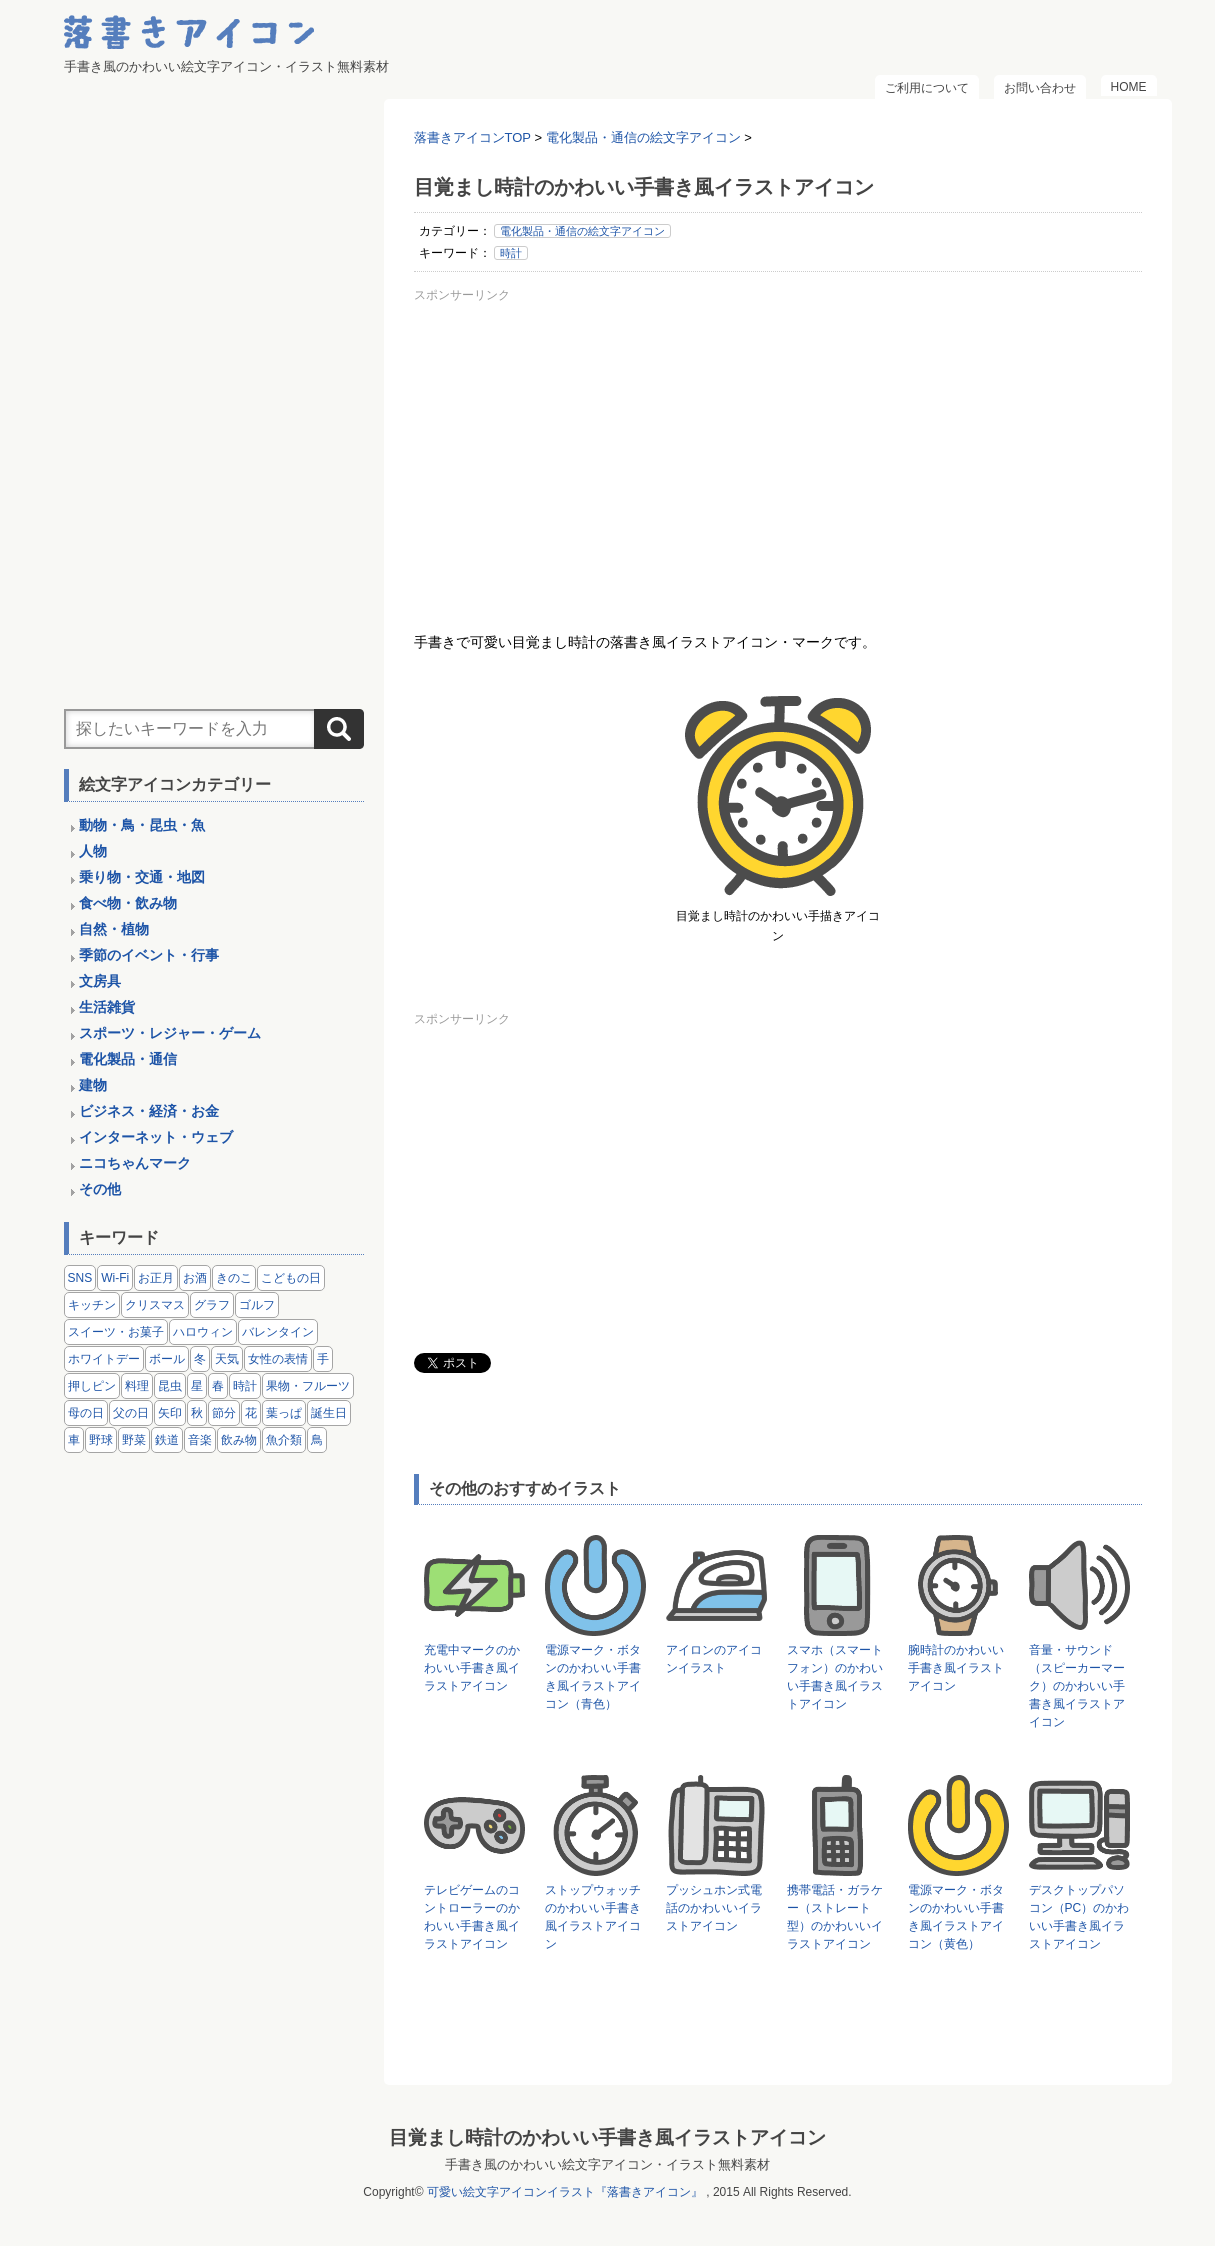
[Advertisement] (778, 449)
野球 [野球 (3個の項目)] (101, 1440)
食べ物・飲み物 (128, 903)
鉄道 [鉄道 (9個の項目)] (167, 1440)
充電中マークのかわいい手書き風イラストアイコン (472, 1668)
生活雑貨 (107, 1007)
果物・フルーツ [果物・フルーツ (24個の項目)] (308, 1386)
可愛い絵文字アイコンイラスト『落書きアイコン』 (565, 2192)
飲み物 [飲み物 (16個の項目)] (239, 1440)
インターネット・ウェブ (156, 1137)
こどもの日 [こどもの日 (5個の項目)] (291, 1278)
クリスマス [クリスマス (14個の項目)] (155, 1305)
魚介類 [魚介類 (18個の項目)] (284, 1440)
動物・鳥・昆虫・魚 (142, 825)
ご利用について (927, 88)
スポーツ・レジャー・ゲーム (170, 1033)
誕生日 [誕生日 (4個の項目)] (329, 1413)
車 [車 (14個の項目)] (74, 1440)
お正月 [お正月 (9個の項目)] (156, 1278)
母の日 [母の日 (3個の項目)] (86, 1413)
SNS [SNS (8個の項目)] (80, 1278)
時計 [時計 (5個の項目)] (245, 1386)
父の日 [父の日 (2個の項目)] (131, 1413)
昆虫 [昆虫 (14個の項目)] (170, 1386)
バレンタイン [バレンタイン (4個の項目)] (278, 1332)
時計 (511, 253)
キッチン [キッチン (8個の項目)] (92, 1305)
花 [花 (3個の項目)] (251, 1413)
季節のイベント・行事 (149, 955)
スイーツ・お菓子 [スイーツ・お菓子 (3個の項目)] (116, 1332)
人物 (93, 851)
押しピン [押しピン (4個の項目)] (92, 1386)
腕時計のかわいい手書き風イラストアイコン (956, 1668)
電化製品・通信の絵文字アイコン (582, 231)
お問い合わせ (1040, 88)
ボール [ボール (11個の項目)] (167, 1359)
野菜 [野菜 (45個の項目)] (134, 1440)
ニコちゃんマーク (135, 1163)
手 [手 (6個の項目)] (323, 1359)
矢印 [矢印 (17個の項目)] (170, 1413)
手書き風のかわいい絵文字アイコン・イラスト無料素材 (607, 2164)
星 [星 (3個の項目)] (197, 1386)
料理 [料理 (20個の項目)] (137, 1386)
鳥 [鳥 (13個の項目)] (317, 1440)
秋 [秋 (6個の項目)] (197, 1413)
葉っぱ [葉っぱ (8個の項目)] (284, 1413)
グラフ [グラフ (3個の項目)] (212, 1305)
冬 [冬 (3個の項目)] (200, 1359)
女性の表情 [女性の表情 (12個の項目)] (278, 1359)
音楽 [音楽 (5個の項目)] (200, 1440)
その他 (100, 1189)
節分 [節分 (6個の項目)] (224, 1413)
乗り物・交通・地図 (142, 877)
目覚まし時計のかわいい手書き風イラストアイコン (607, 2137)
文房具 (100, 981)
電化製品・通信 (128, 1059)
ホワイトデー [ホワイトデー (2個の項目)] (104, 1359)
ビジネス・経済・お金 (149, 1111)
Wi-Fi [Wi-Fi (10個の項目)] (115, 1278)
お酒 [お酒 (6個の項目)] (195, 1278)
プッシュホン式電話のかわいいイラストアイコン (714, 1908)
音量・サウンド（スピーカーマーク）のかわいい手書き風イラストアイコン (1077, 1686)
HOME (1129, 87)
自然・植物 (114, 929)
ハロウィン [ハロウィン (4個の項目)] (203, 1332)
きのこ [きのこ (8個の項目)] (234, 1278)
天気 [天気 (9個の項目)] (227, 1359)
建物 (93, 1085)
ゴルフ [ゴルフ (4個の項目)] (257, 1305)
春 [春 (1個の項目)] (218, 1386)
